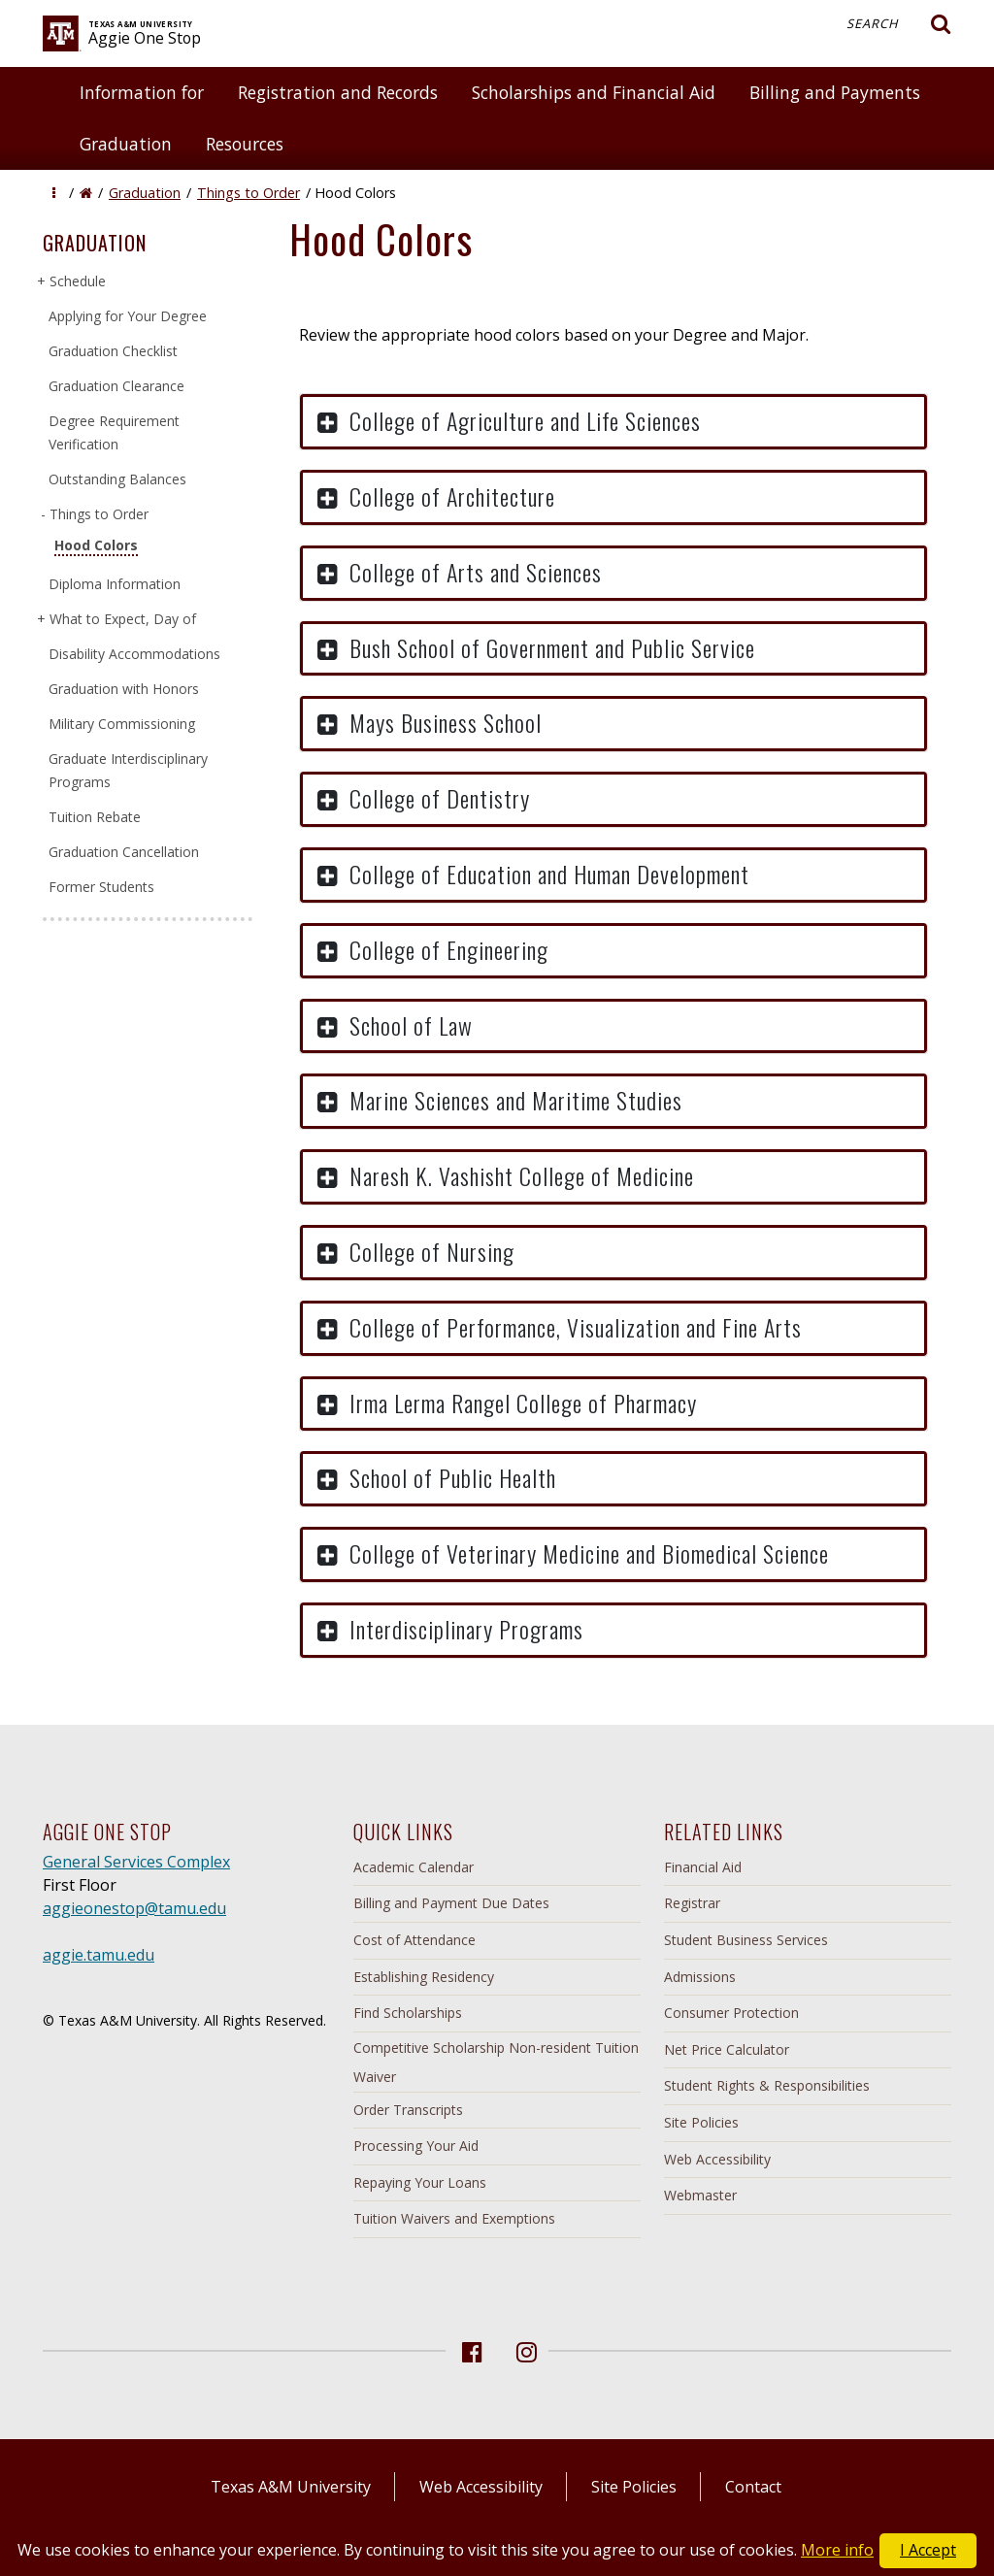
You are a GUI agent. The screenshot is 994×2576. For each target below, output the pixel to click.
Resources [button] (244, 143)
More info (837, 2549)
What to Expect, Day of (122, 619)
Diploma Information (115, 584)
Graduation (145, 192)
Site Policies (701, 2122)
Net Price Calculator (726, 2049)
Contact (753, 2486)
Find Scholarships (407, 2012)
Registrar (692, 1903)
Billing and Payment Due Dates (451, 1903)
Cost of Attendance (414, 1940)
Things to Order (248, 192)
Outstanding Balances (117, 479)
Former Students (101, 886)
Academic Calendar (413, 1867)
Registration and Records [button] (338, 92)
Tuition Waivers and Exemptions (454, 2218)
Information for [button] (142, 92)
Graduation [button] (126, 143)
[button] (54, 192)
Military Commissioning (122, 723)
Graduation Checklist (113, 351)
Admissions (700, 1976)
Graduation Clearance (116, 386)
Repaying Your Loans (419, 2182)
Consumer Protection (731, 2012)
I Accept (928, 2549)
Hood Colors (96, 545)
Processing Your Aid (416, 2145)
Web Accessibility (717, 2159)
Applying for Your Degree (128, 316)
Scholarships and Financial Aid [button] (593, 92)
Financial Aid (703, 1867)
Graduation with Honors (124, 688)
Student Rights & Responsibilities (767, 2085)
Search (898, 24)
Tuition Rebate (95, 817)
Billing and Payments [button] (834, 92)
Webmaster (700, 2195)
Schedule (77, 281)
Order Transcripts (408, 2109)
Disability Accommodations (134, 653)
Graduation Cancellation (124, 851)
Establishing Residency (423, 1976)
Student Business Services (746, 1940)
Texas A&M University (291, 2486)
